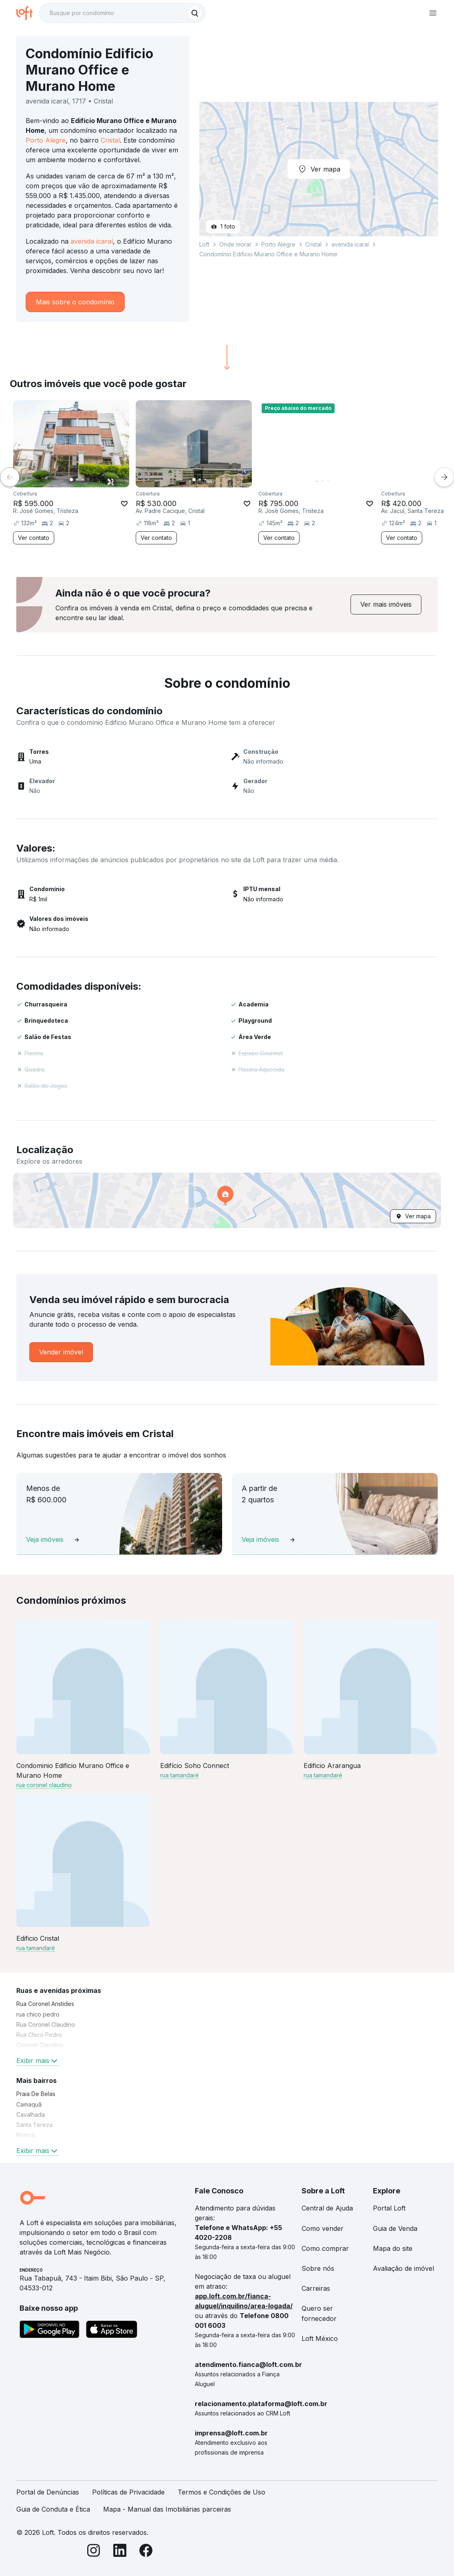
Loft (204, 244)
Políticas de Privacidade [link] (128, 2492)
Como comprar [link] (325, 2248)
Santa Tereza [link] (34, 2124)
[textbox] (122, 13)
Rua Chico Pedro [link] (39, 2034)
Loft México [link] (320, 2338)
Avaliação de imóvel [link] (403, 2268)
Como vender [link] (323, 2228)
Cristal (110, 140)
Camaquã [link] (29, 2104)
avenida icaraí (92, 241)
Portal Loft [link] (389, 2208)
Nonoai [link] (25, 2134)
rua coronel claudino (44, 1784)
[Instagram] (93, 2552)
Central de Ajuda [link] (327, 2208)
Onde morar (235, 244)
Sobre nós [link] (318, 2268)
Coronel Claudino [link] (39, 2044)
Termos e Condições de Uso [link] (221, 2492)
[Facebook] (145, 2552)
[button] (227, 1200)
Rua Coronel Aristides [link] (45, 2003)
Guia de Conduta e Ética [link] (53, 2509)
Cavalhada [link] (30, 2114)
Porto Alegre (46, 140)
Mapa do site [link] (392, 2248)
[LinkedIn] (119, 2552)
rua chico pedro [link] (38, 2014)
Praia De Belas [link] (35, 2093)
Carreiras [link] (316, 2288)
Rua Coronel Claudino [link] (45, 2024)
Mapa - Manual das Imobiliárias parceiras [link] (167, 2509)
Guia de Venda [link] (395, 2228)
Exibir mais (37, 2060)
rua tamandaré (179, 1775)
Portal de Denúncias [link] (47, 2492)
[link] (385, 604)
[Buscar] (194, 13)
